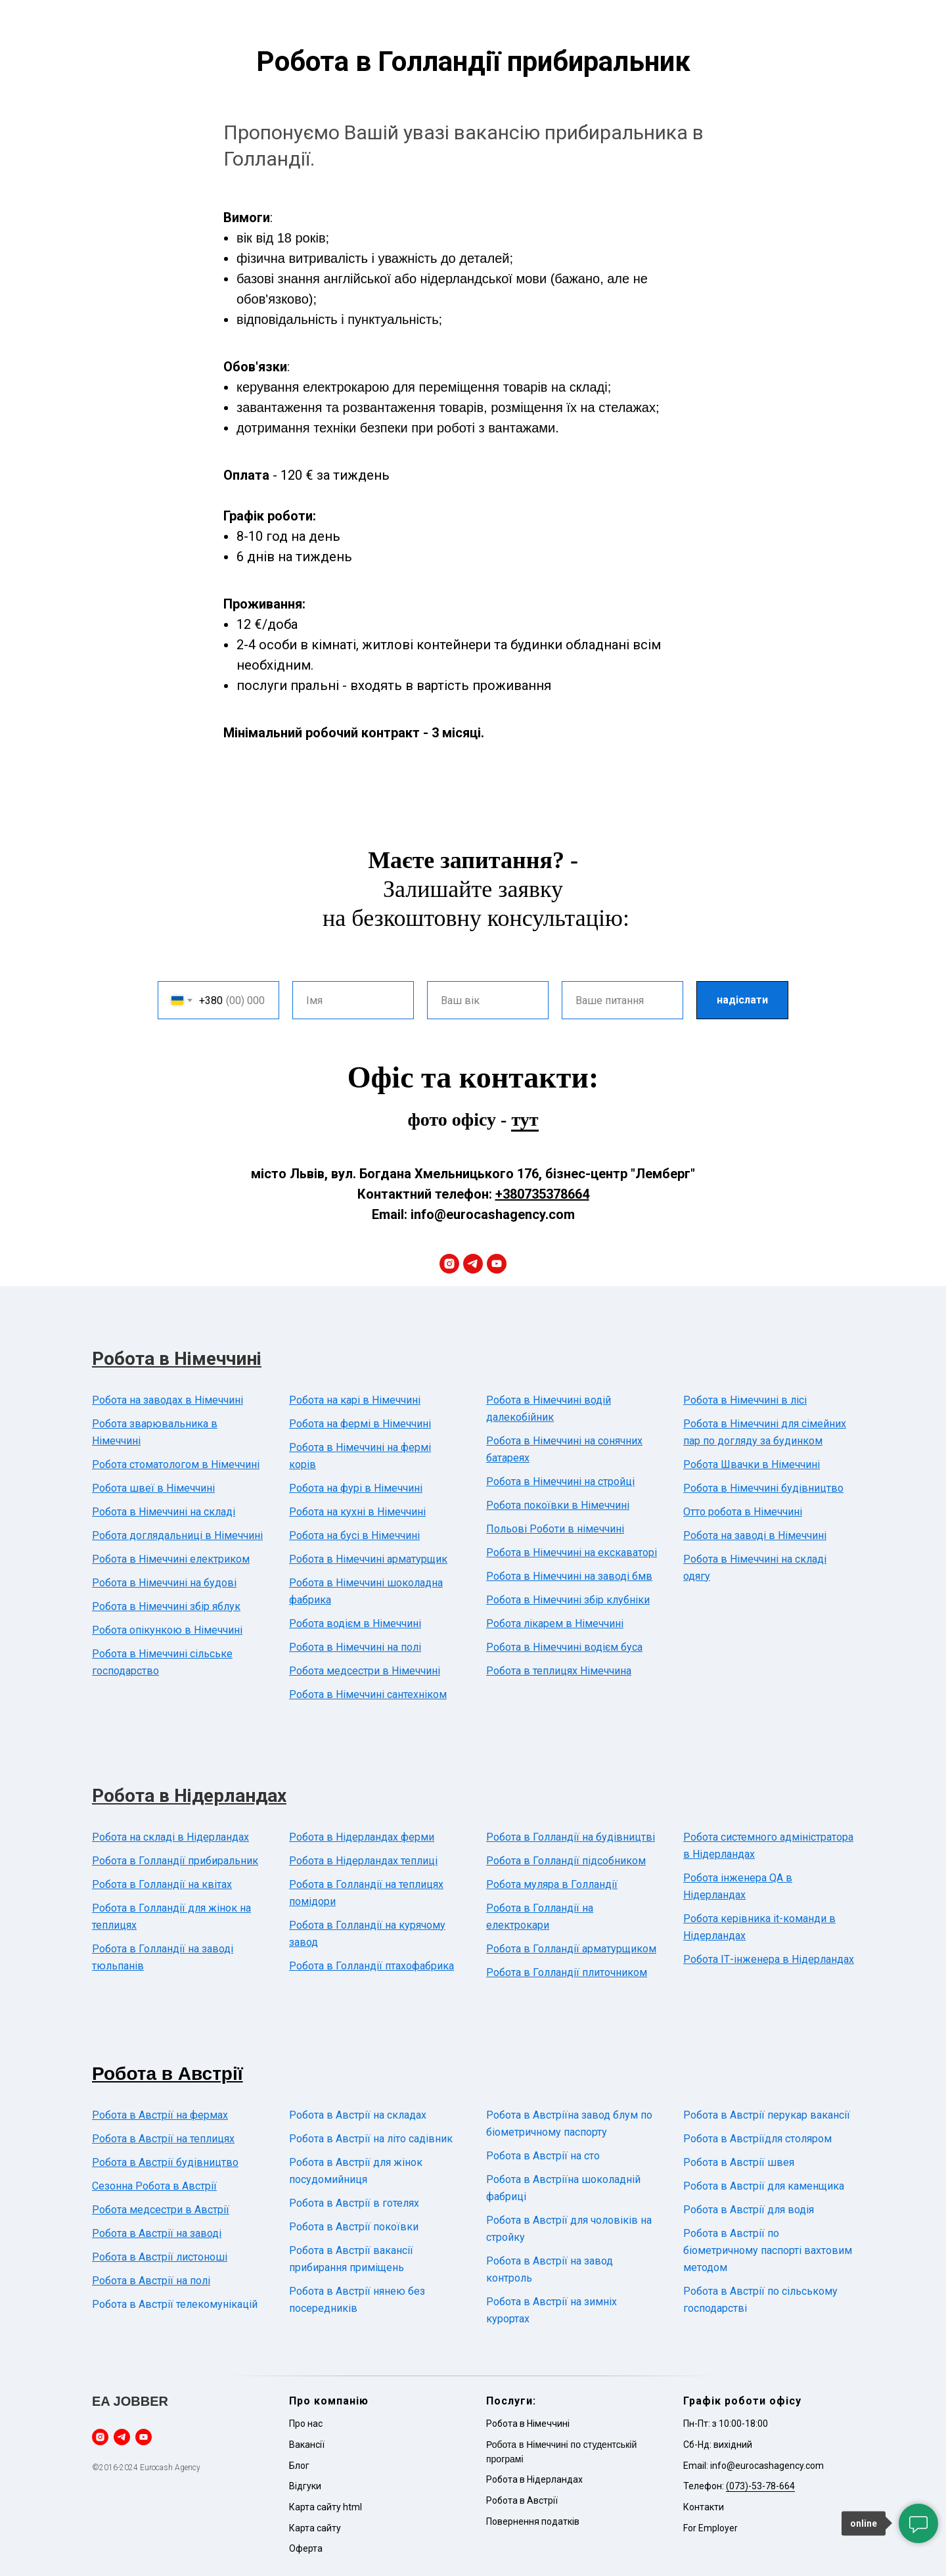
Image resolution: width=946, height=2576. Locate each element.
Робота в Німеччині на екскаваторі (571, 1552)
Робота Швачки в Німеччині (751, 1464)
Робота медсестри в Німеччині (364, 1671)
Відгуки (305, 2486)
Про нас (306, 2423)
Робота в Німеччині (176, 1358)
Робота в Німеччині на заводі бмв (569, 1576)
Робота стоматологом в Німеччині (175, 1464)
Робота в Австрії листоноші (159, 2257)
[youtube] (497, 1264)
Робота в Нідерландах (189, 1795)
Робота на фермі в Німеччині (360, 1423)
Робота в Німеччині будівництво (763, 1488)
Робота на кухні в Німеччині (357, 1512)
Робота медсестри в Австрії (160, 2209)
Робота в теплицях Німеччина (558, 1671)
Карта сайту (315, 2528)
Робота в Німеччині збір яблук (166, 1606)
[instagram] (449, 1264)
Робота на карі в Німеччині (354, 1400)
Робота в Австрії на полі (151, 2280)
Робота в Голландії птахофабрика (371, 1966)
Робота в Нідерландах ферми (361, 1837)
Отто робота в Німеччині (742, 1512)
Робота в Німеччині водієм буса (564, 1647)
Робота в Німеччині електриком (171, 1559)
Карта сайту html (325, 2507)
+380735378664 (542, 1194)
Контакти (703, 2507)
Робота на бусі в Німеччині (354, 1535)
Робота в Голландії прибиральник (175, 1860)
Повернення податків (532, 2521)
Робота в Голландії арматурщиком (571, 1949)
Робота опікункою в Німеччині (167, 1630)
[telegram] (473, 1264)
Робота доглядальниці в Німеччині (177, 1535)
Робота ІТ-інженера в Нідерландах (768, 1959)
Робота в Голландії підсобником (566, 1860)
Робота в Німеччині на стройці (560, 1481)
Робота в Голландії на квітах (162, 1884)
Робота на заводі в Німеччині (754, 1535)
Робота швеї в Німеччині (153, 1488)
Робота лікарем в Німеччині (554, 1623)
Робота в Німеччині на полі (355, 1647)
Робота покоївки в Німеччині (557, 1505)
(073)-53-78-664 (760, 2486)
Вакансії (307, 2444)
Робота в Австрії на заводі (156, 2233)
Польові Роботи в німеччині (555, 1529)
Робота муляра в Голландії (552, 1884)
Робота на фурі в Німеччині (355, 1488)
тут (524, 1119)
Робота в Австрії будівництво (165, 2162)
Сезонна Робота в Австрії (154, 2186)
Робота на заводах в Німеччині (167, 1400)
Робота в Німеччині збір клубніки (568, 1600)
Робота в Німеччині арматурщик (368, 1559)
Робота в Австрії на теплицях (163, 2138)
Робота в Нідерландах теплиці (363, 1860)
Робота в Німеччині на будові (164, 1582)
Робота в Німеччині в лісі (745, 1400)
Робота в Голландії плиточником (566, 1972)
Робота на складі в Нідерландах (170, 1837)
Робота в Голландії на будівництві (570, 1837)
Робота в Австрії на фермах (160, 2115)
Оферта (306, 2548)
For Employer (710, 2528)
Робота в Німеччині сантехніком (368, 1694)
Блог (299, 2465)
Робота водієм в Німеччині (355, 1623)
